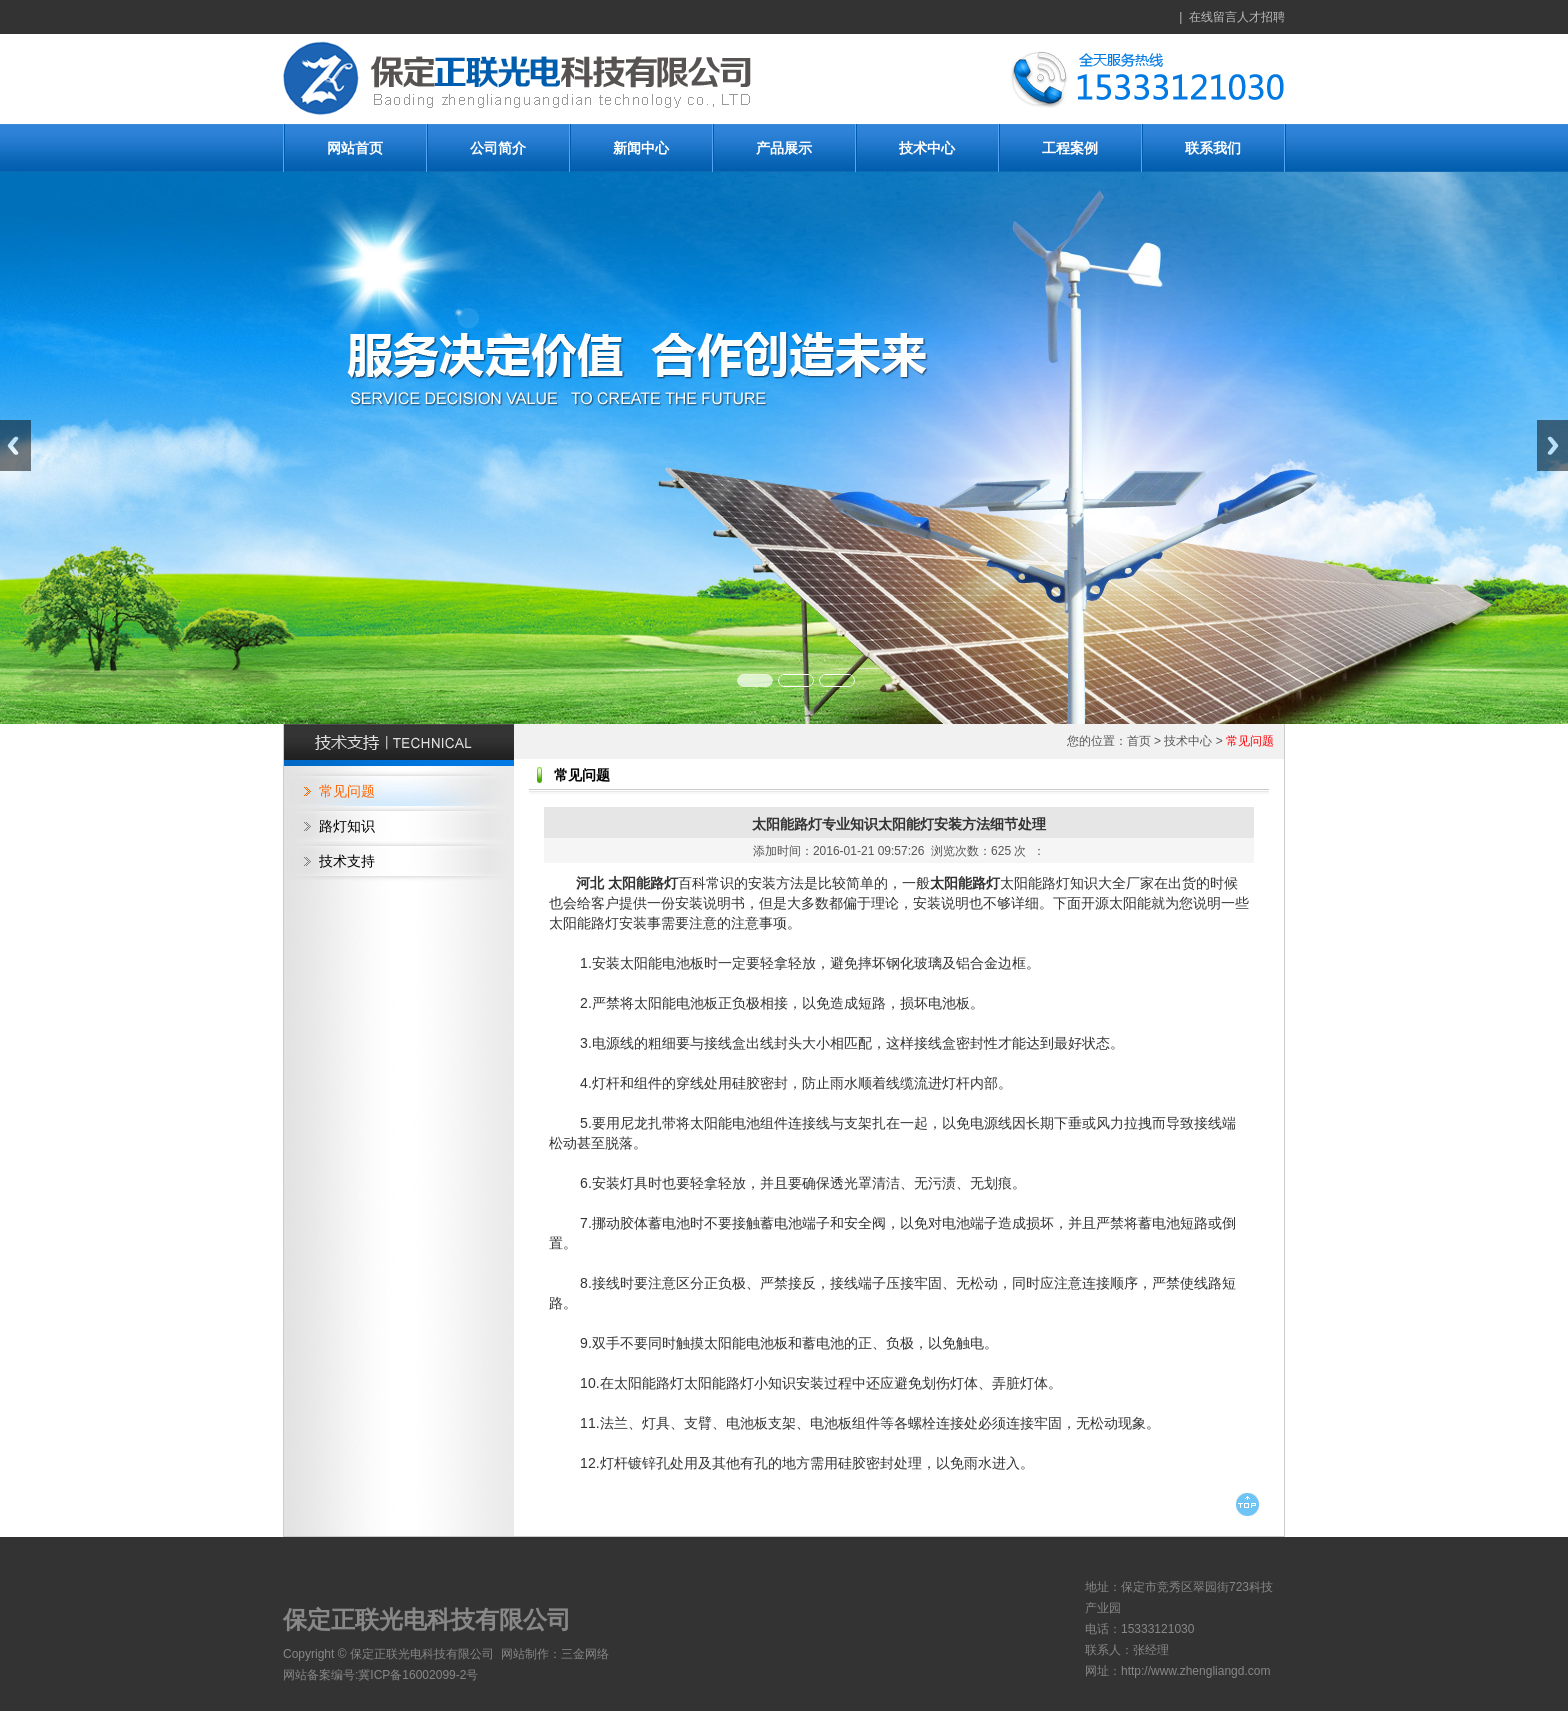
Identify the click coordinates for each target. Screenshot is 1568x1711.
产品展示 (784, 148)
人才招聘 (1261, 17)
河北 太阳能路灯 (627, 883)
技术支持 (347, 861)
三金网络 (585, 1654)
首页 (1139, 741)
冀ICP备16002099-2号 (418, 1675)
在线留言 (1213, 17)
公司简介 (498, 148)
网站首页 (355, 148)
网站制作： (531, 1654)
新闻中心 (641, 148)
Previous (15, 445)
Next (1552, 445)
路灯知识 (347, 826)
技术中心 (927, 148)
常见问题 (347, 791)
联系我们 (1213, 148)
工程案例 (1070, 148)
